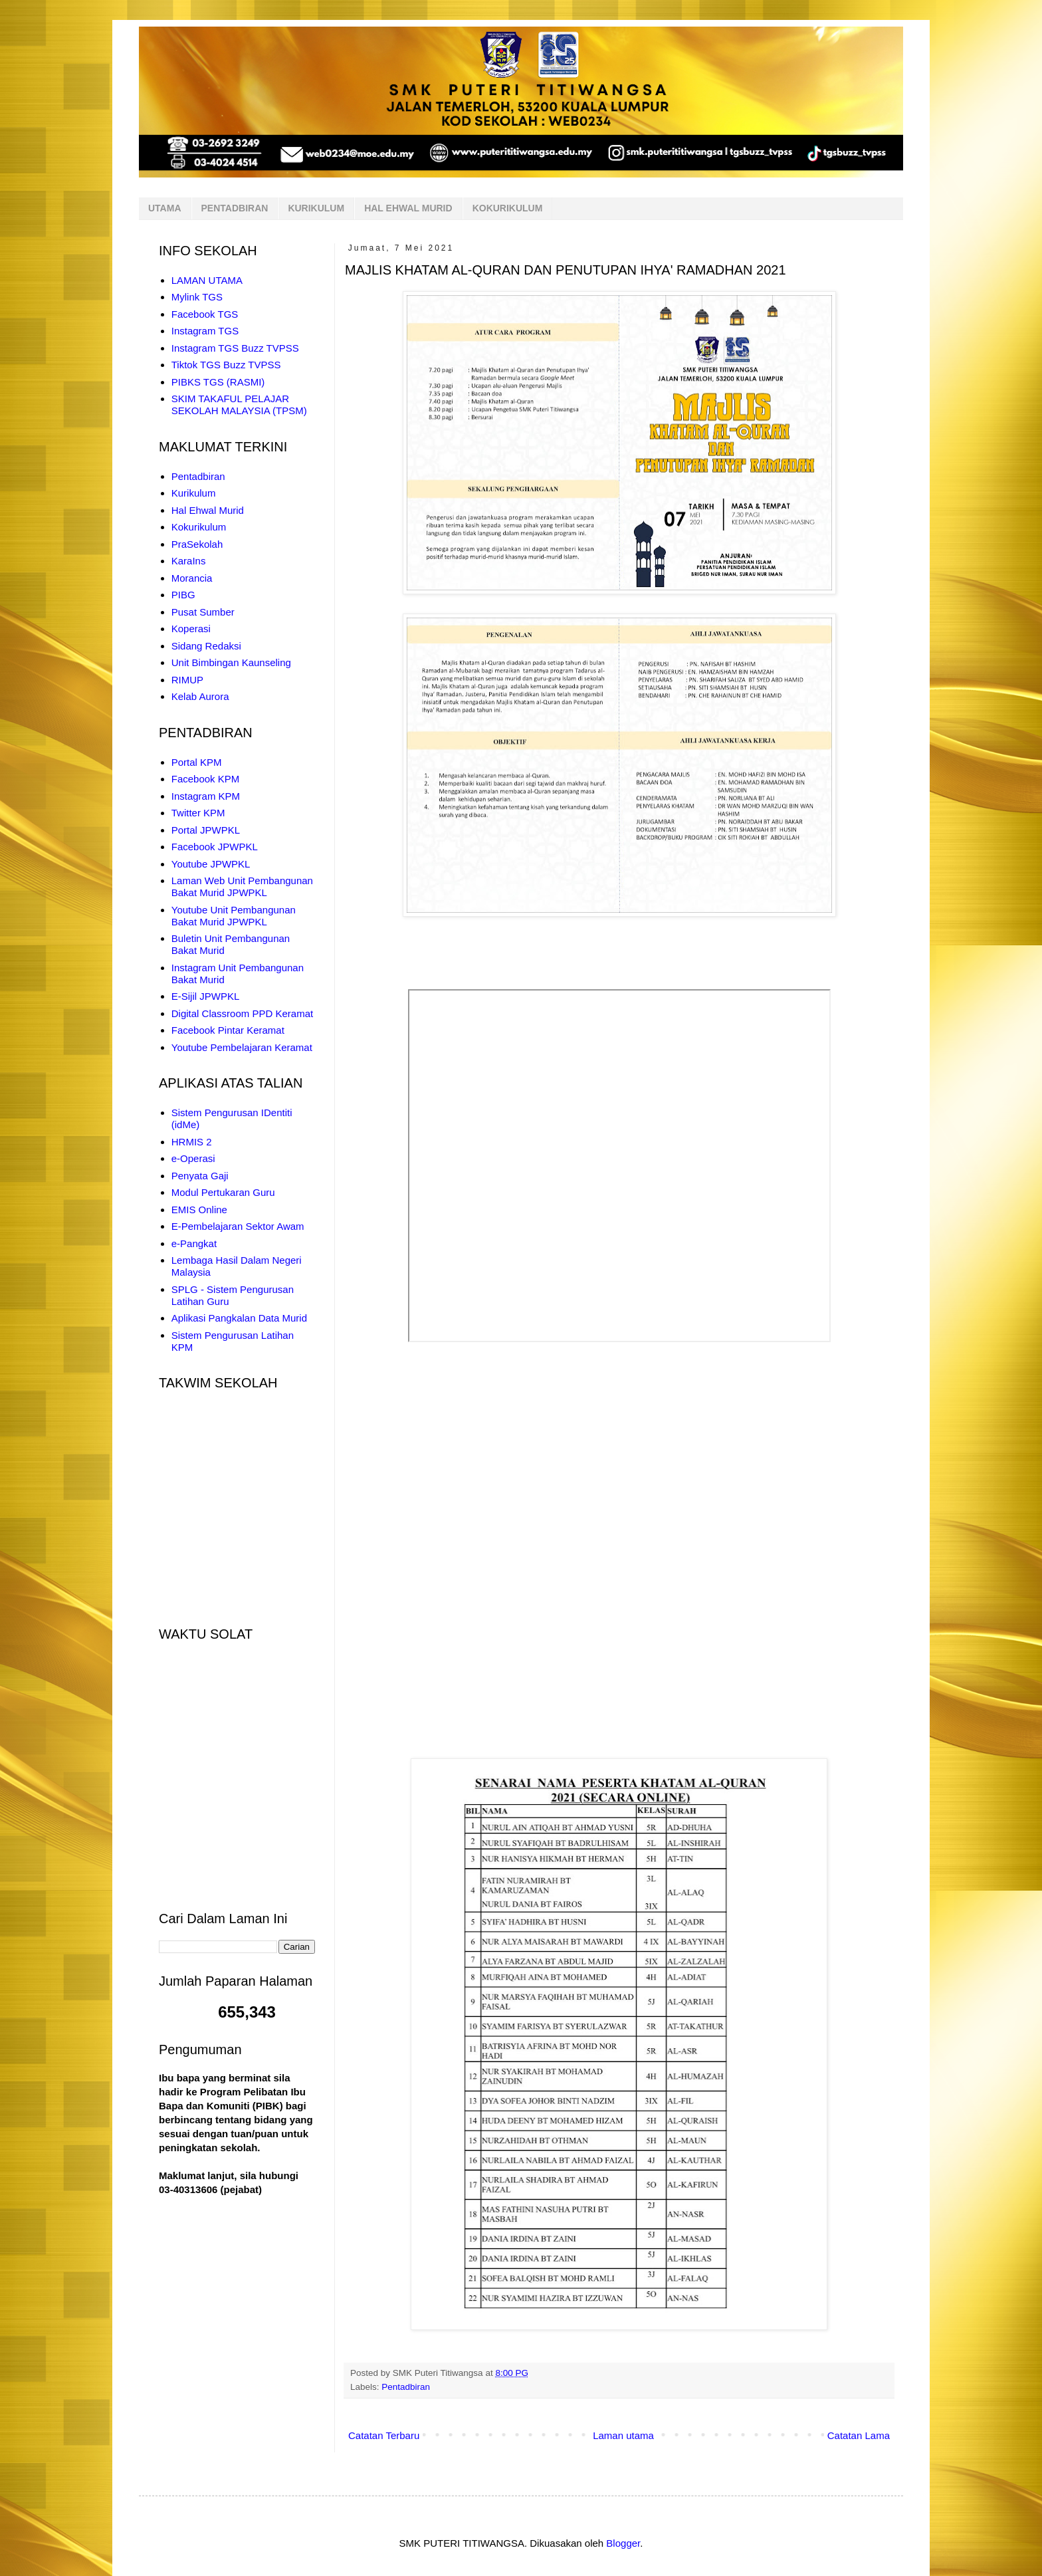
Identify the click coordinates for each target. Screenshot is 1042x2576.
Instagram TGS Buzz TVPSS (235, 348)
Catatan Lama (858, 2435)
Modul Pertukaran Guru (223, 1192)
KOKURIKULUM (507, 208)
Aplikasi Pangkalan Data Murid (239, 1318)
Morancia (192, 578)
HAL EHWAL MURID (408, 208)
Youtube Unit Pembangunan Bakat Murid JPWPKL (233, 915)
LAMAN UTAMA (207, 280)
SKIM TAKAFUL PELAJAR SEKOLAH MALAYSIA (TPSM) (239, 404)
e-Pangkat (194, 1243)
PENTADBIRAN (234, 208)
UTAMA (164, 208)
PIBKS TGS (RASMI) (218, 382)
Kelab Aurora (200, 696)
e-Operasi (193, 1158)
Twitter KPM (198, 812)
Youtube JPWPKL (211, 864)
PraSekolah (197, 544)
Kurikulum (193, 493)
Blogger (623, 2543)
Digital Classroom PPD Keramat (242, 1013)
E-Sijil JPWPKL (205, 996)
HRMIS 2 (191, 1141)
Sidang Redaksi (206, 645)
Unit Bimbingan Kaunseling (231, 662)
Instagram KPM (205, 796)
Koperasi (191, 628)
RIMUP (187, 679)
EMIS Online (199, 1209)
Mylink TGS (197, 296)
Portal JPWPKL (205, 830)
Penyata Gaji (200, 1175)
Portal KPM (196, 762)
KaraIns (188, 560)
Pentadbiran (405, 2387)
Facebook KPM (205, 778)
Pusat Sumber (203, 612)
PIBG (183, 594)
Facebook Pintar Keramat (227, 1030)
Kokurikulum (199, 526)
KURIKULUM (316, 208)
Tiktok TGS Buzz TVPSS (226, 364)
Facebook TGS (205, 314)
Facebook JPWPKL (214, 846)
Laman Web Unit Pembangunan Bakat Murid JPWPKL (242, 886)
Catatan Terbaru (383, 2435)
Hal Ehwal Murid (207, 510)
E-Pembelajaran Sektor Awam (237, 1226)
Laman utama (623, 2435)
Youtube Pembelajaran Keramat (241, 1047)
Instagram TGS (205, 330)
